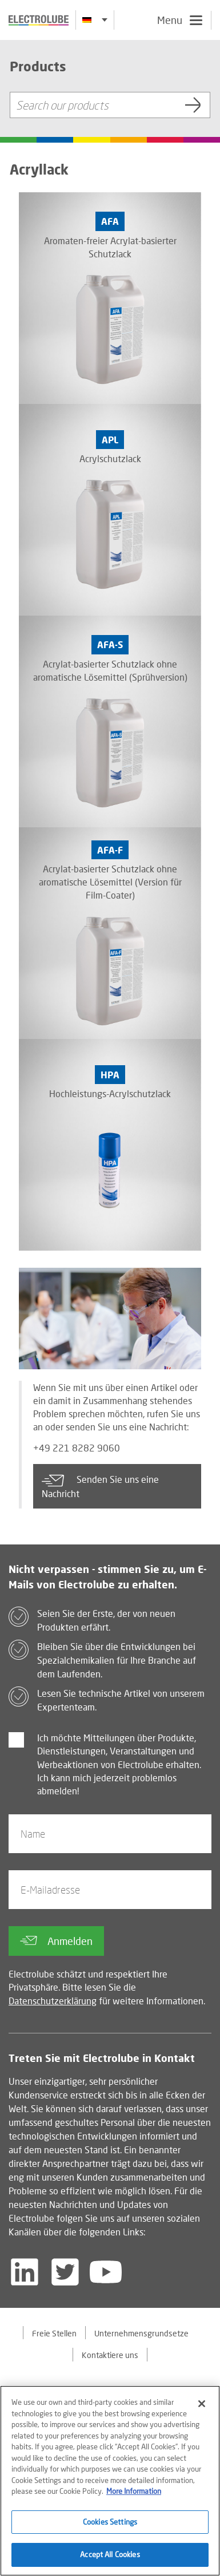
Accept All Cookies (109, 2556)
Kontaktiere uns (110, 2355)
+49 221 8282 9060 (76, 1448)
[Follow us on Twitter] (65, 2272)
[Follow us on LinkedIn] (25, 2272)
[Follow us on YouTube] (106, 2272)
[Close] (201, 2404)
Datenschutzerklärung (53, 2000)
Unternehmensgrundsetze (141, 2333)
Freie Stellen (54, 2333)
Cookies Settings (110, 2523)
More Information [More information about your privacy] (133, 2492)
